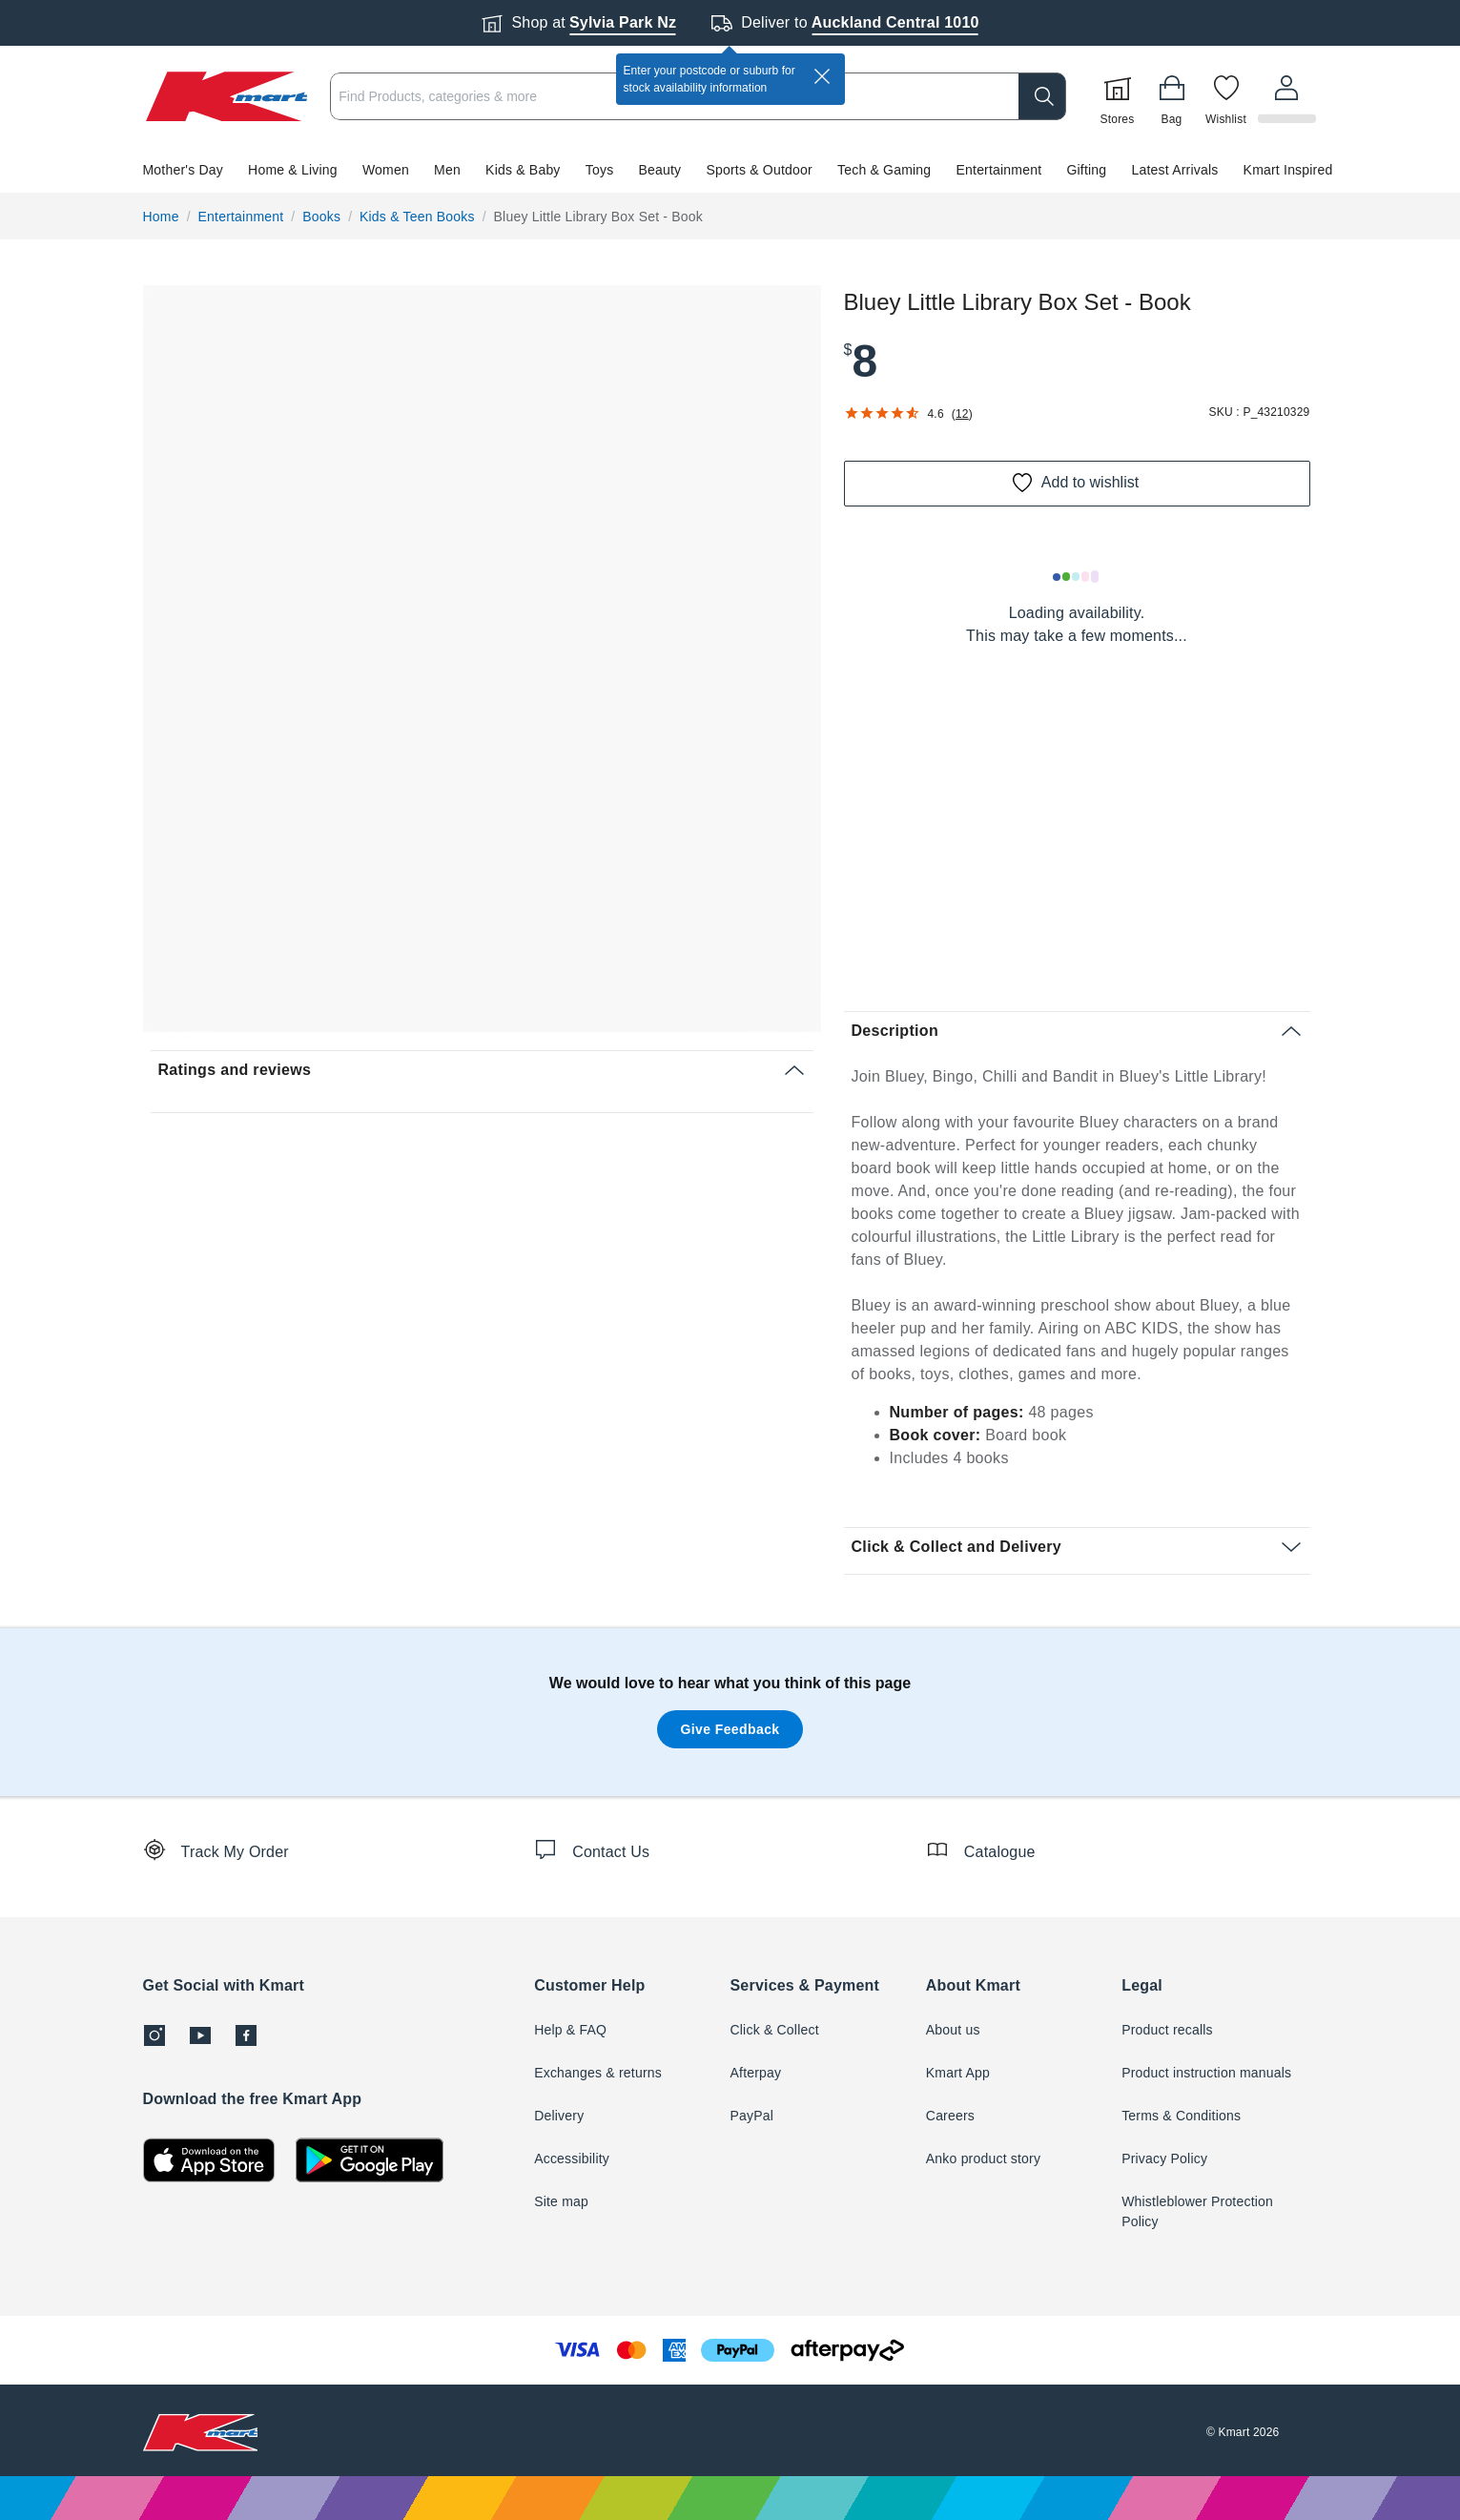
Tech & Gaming (884, 169)
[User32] (1287, 96)
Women (385, 169)
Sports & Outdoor (759, 169)
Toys (600, 169)
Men (447, 169)
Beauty (660, 169)
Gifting (1086, 169)
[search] (1044, 96)
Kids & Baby (522, 169)
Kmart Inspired (1288, 169)
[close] (822, 76)
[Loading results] (1076, 577)
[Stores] (1119, 96)
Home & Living (293, 169)
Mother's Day (183, 169)
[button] (730, 170)
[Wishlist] (1228, 96)
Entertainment (999, 169)
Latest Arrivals (1175, 169)
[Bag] (1174, 96)
